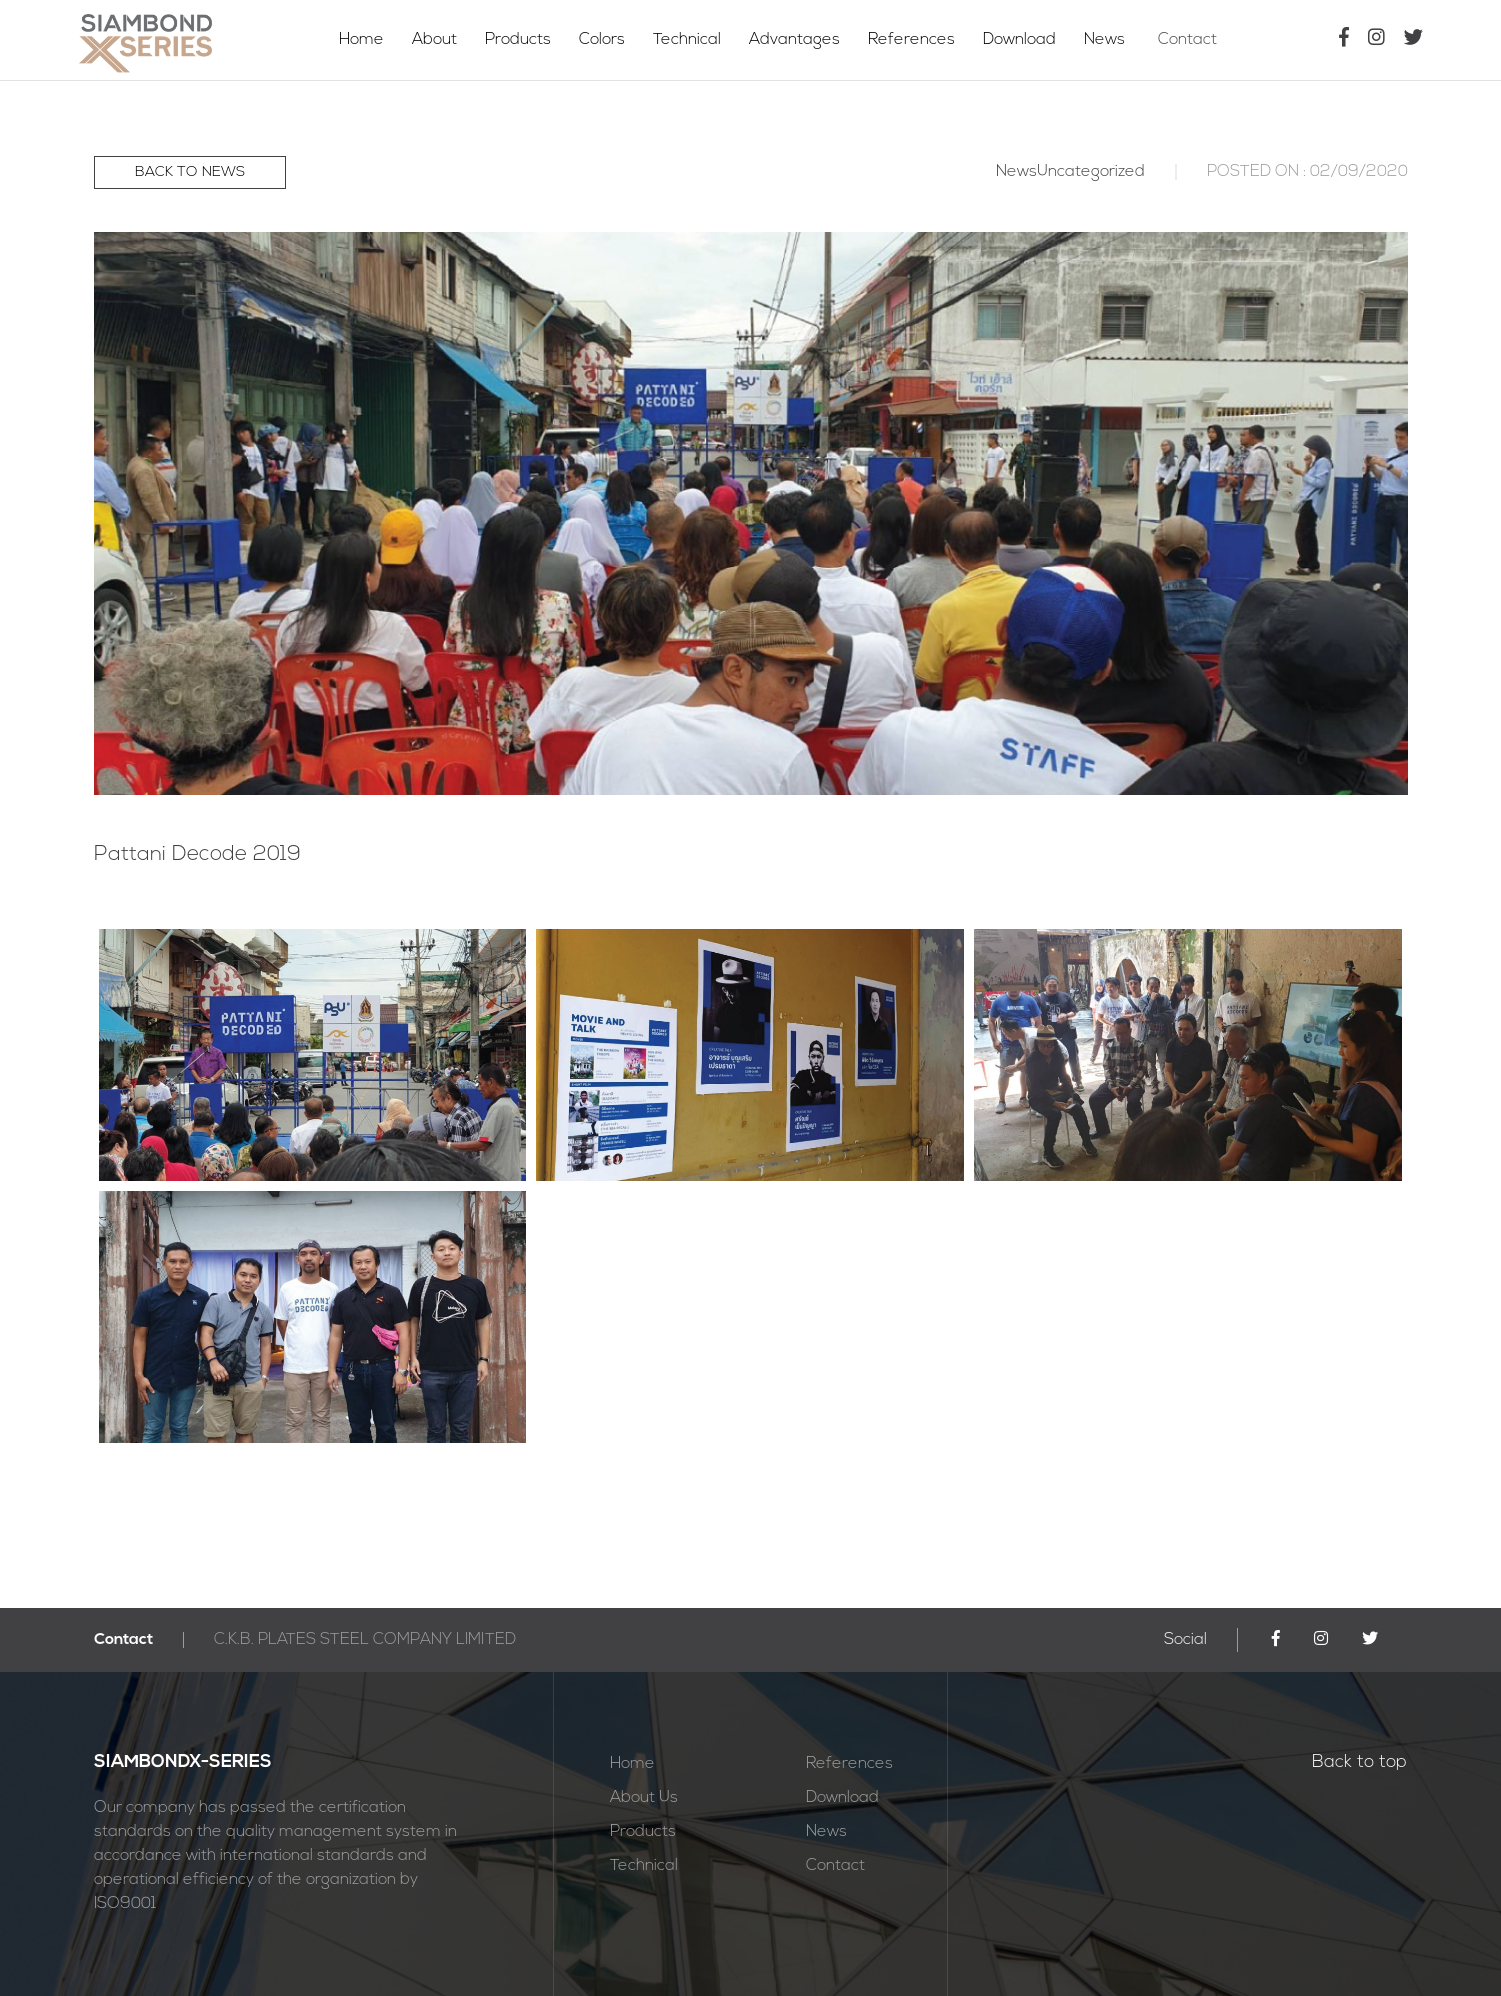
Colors (602, 40)
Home (361, 40)
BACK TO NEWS (190, 172)
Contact (1200, 40)
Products (518, 40)
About (434, 40)
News (1112, 40)
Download (1021, 40)
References (911, 40)
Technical (687, 40)
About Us (644, 1798)
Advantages (794, 40)
